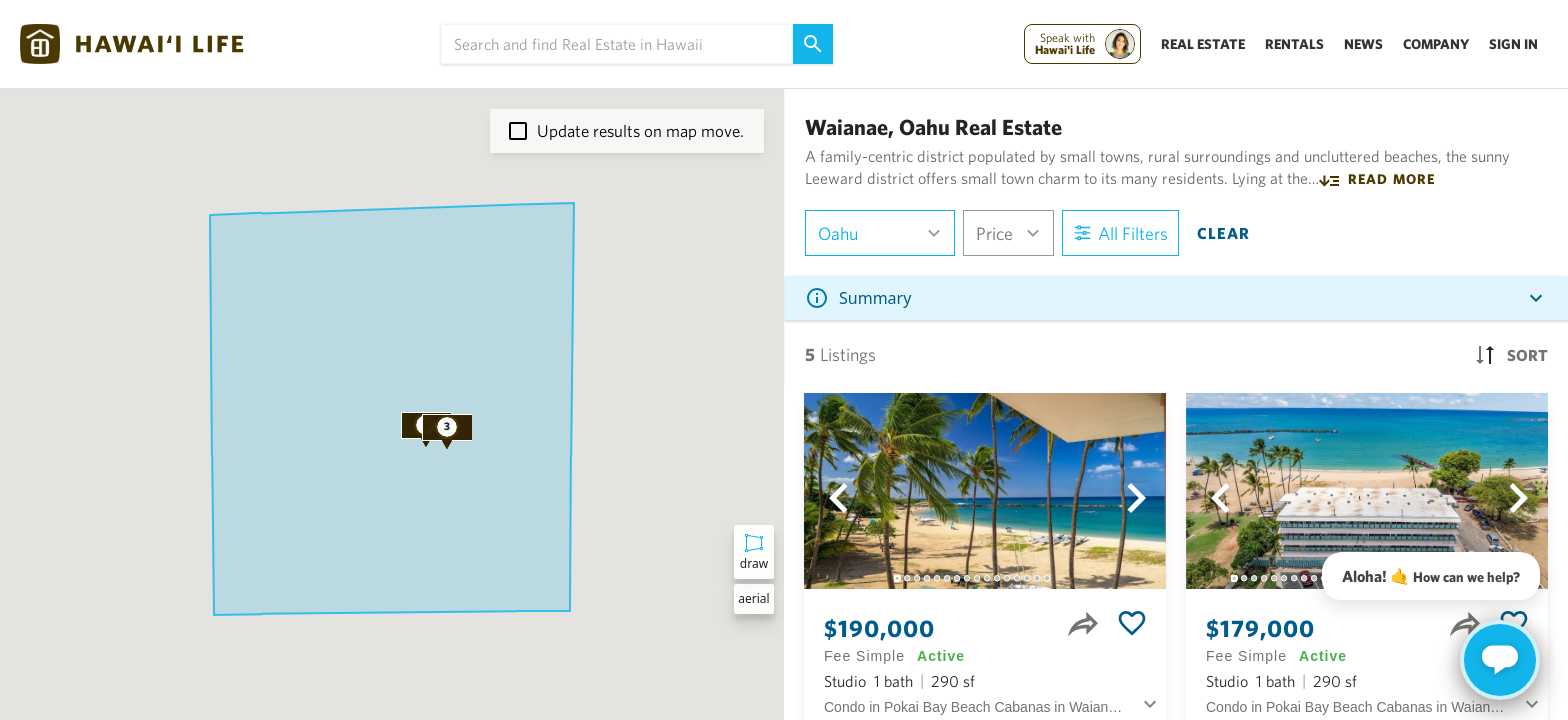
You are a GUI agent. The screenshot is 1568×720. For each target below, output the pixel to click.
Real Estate (1203, 44)
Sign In (1513, 44)
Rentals (1294, 44)
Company (1436, 44)
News (1363, 44)
